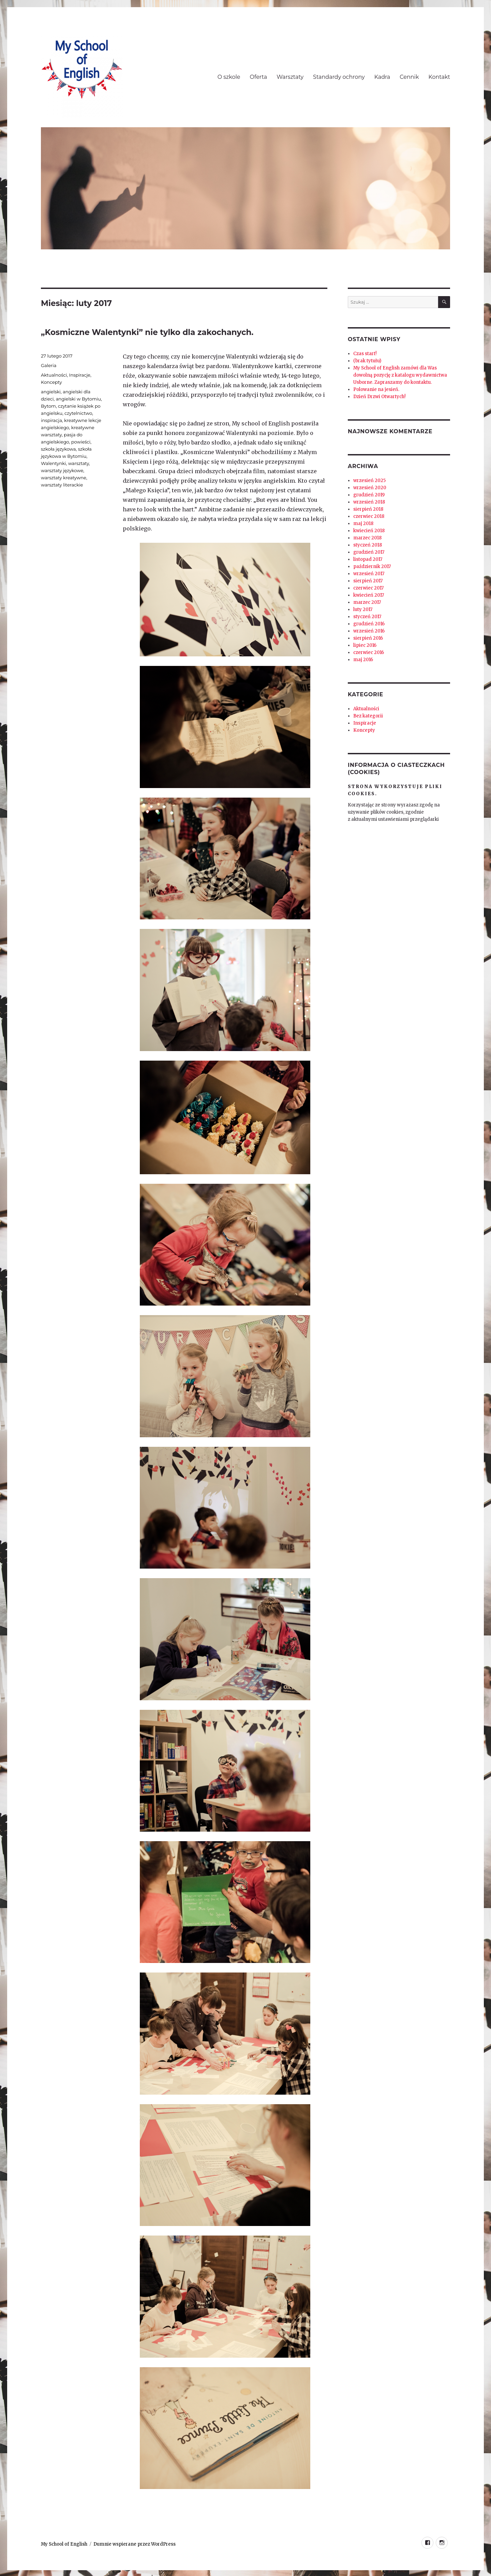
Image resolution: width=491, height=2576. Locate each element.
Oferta (258, 77)
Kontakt (439, 77)
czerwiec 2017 (368, 588)
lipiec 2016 (364, 645)
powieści (81, 442)
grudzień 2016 (369, 624)
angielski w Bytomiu (78, 399)
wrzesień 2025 (369, 480)
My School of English (64, 2544)
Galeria (48, 365)
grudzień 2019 (369, 495)
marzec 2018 (367, 538)
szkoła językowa (58, 449)
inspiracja (51, 420)
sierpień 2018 (368, 509)
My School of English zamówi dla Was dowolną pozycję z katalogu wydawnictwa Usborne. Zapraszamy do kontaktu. (400, 375)
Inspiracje (79, 375)
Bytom (48, 406)
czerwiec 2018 (368, 516)
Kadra (382, 77)
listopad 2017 (367, 559)
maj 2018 (363, 523)
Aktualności (54, 375)
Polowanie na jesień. (376, 389)
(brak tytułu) (367, 361)
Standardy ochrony (339, 77)
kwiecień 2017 (368, 595)
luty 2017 (362, 609)
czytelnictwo (78, 413)
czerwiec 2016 (368, 652)
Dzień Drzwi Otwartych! (379, 396)
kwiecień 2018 (369, 531)
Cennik (409, 77)
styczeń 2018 (367, 545)
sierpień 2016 (368, 638)
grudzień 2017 (368, 552)
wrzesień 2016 (369, 631)
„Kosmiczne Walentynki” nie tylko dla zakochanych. (147, 332)
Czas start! (364, 353)
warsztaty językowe (62, 470)
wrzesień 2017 (368, 574)
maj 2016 (363, 660)
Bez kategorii (368, 716)
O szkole (229, 77)
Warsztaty (290, 77)
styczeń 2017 (367, 617)
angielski (51, 391)
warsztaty (78, 463)
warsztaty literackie (62, 484)
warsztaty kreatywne (63, 477)
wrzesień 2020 (369, 488)
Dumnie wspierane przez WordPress (134, 2544)
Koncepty (51, 382)
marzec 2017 (367, 602)
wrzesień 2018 (369, 502)
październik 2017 (372, 566)
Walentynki (53, 463)
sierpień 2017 (368, 581)
